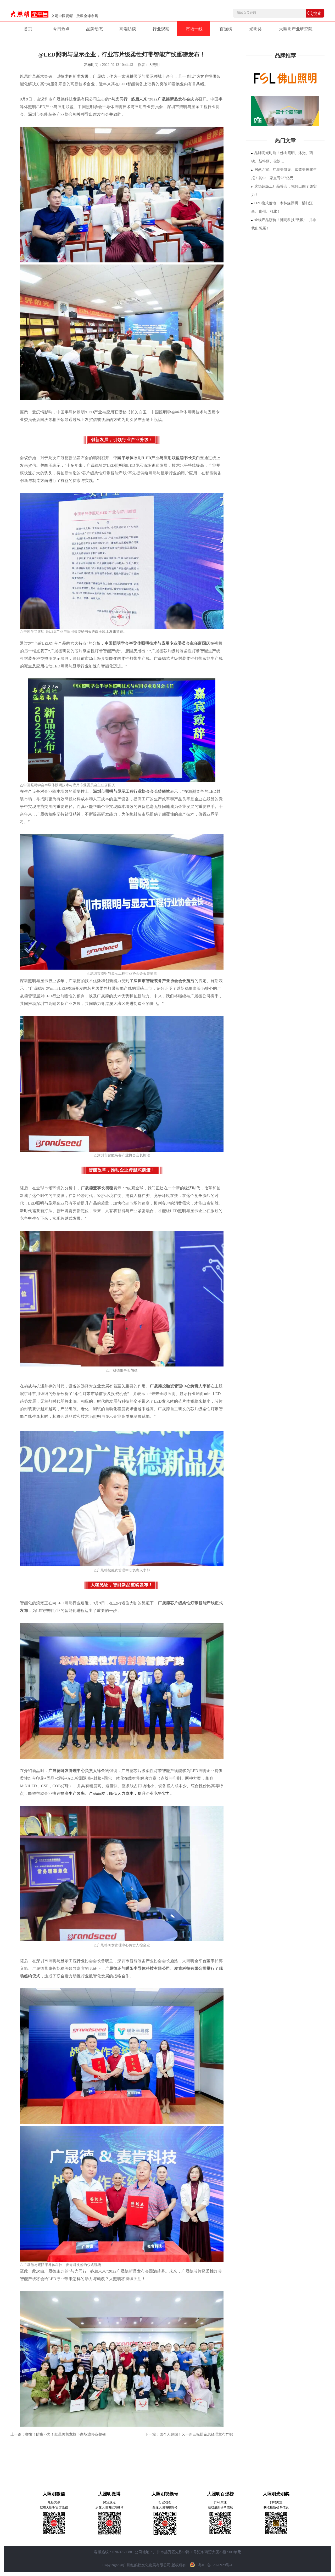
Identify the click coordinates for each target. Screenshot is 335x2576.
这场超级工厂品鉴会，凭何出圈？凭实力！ (284, 190)
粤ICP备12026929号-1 (209, 2565)
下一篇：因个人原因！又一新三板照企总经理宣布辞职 (189, 2434)
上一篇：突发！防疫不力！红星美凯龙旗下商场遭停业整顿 (58, 2434)
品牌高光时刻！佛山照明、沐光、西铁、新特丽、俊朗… (282, 157)
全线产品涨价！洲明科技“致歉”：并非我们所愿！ (283, 224)
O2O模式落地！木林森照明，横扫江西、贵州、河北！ (282, 207)
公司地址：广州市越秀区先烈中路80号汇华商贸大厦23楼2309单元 (188, 2552)
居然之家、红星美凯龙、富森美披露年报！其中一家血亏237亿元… (284, 174)
